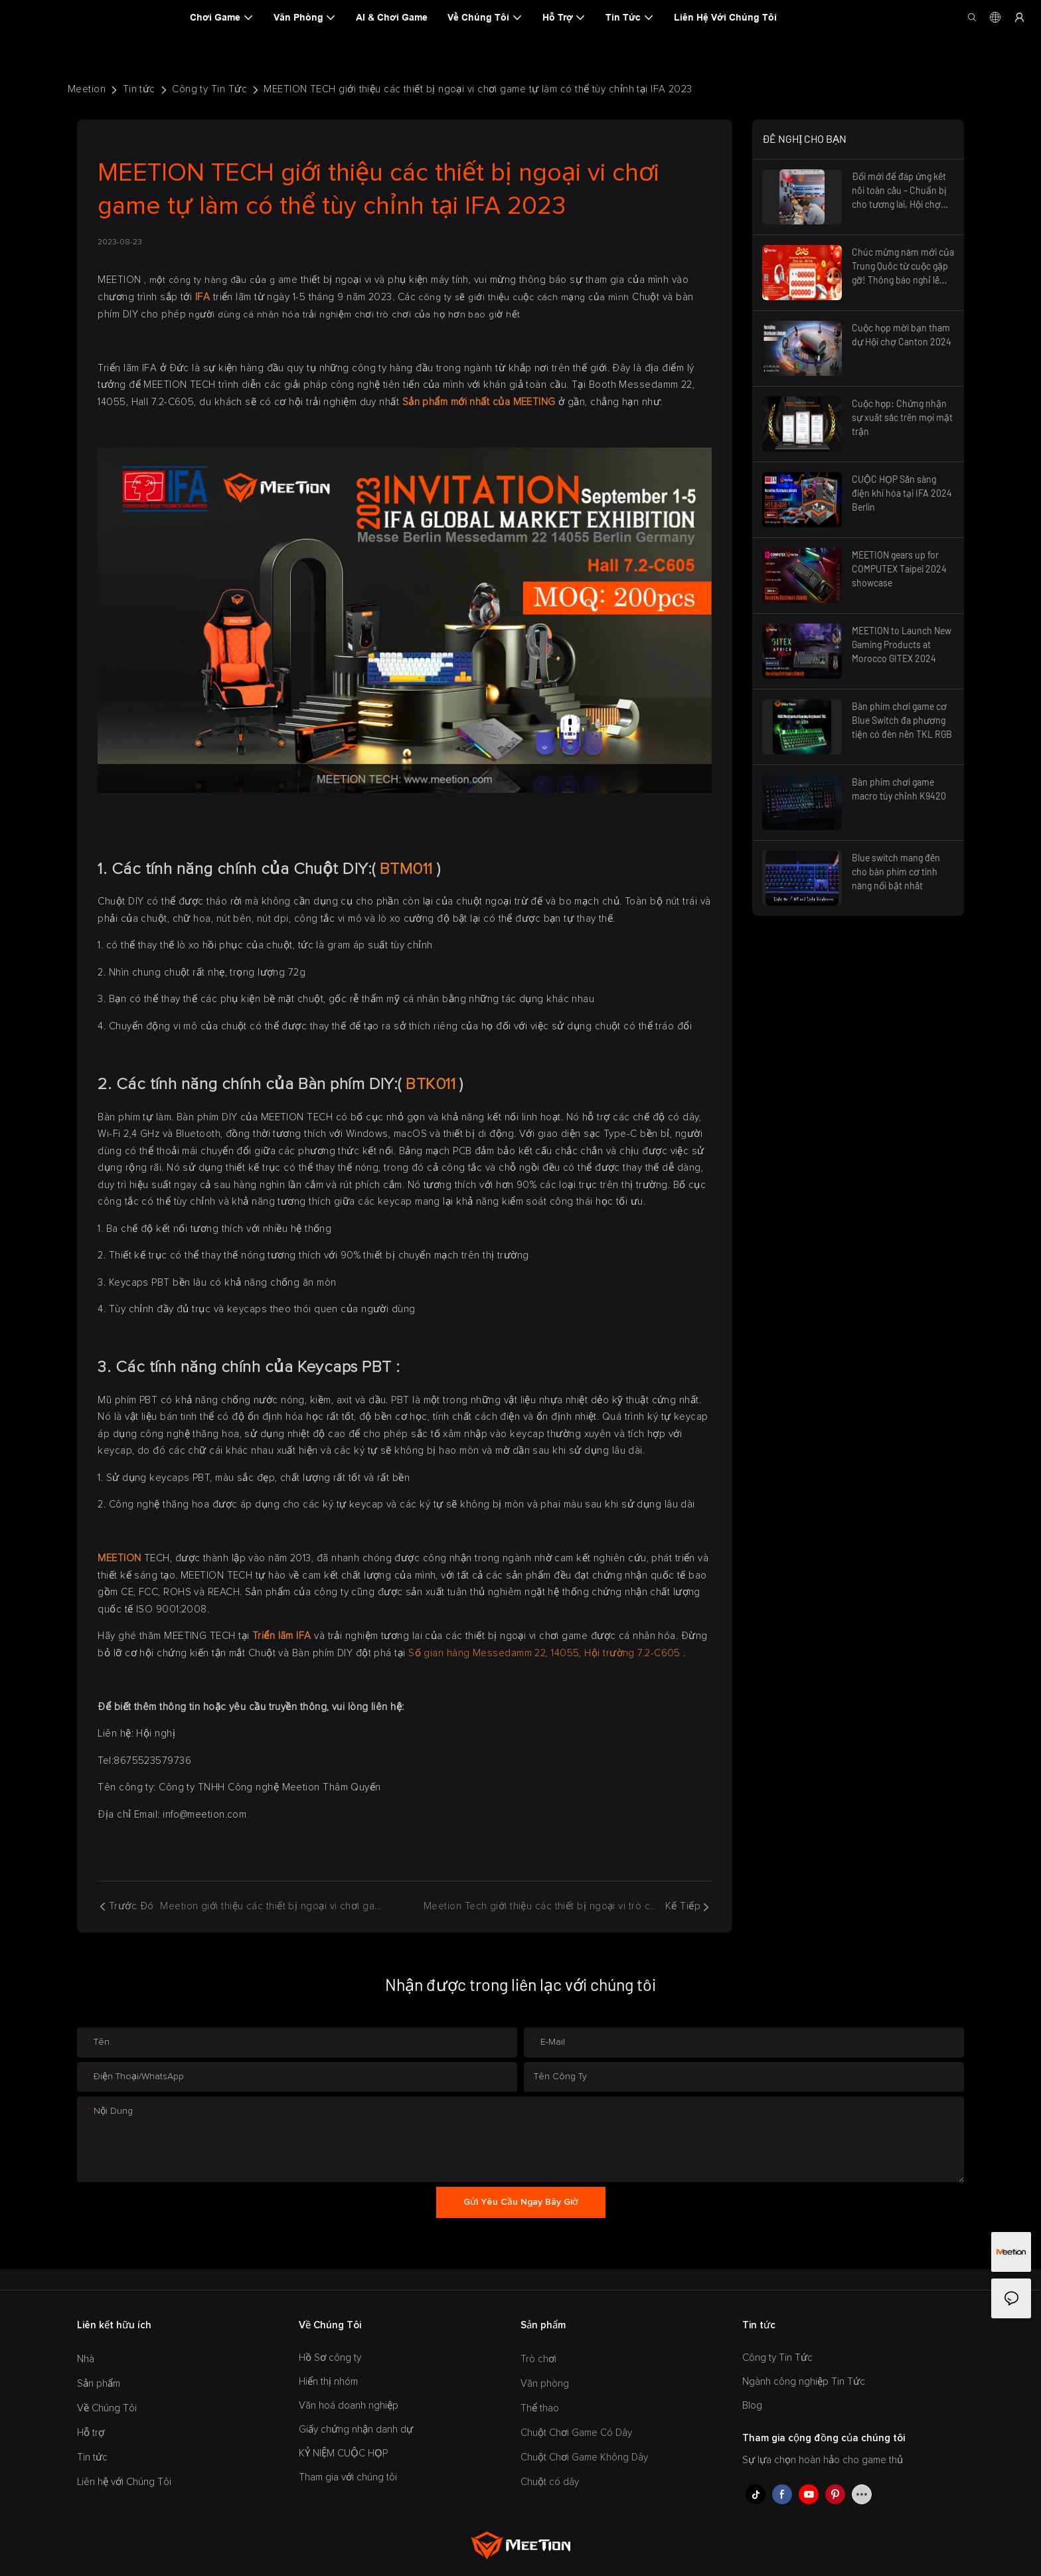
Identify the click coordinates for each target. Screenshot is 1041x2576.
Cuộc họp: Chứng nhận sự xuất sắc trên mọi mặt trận (902, 417)
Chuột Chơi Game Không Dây (584, 2457)
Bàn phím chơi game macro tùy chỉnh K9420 (899, 789)
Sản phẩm (98, 2384)
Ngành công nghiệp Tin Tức (803, 2382)
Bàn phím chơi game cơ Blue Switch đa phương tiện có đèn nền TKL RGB (902, 720)
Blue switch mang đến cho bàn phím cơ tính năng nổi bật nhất (896, 871)
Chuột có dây (549, 2482)
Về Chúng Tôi (107, 2408)
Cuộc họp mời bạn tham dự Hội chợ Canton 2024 (901, 334)
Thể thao (539, 2408)
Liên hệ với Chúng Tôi (124, 2482)
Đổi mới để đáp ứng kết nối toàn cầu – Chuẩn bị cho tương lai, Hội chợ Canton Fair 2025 (899, 191)
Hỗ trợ (90, 2433)
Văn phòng (544, 2384)
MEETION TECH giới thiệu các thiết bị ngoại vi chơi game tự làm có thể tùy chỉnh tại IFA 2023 (478, 89)
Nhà (85, 2359)
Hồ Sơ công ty (330, 2358)
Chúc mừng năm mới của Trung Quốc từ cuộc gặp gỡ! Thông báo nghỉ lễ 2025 (903, 266)
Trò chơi (538, 2359)
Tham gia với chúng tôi (348, 2477)
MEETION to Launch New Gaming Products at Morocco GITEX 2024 (901, 644)
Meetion (87, 89)
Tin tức (139, 89)
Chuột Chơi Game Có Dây (576, 2433)
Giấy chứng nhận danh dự (356, 2430)
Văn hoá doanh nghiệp (348, 2406)
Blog (752, 2406)
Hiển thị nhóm (328, 2382)
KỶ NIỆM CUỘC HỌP (343, 2453)
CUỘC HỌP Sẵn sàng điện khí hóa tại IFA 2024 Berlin (902, 493)
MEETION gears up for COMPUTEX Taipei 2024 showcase (899, 568)
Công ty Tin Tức (209, 89)
